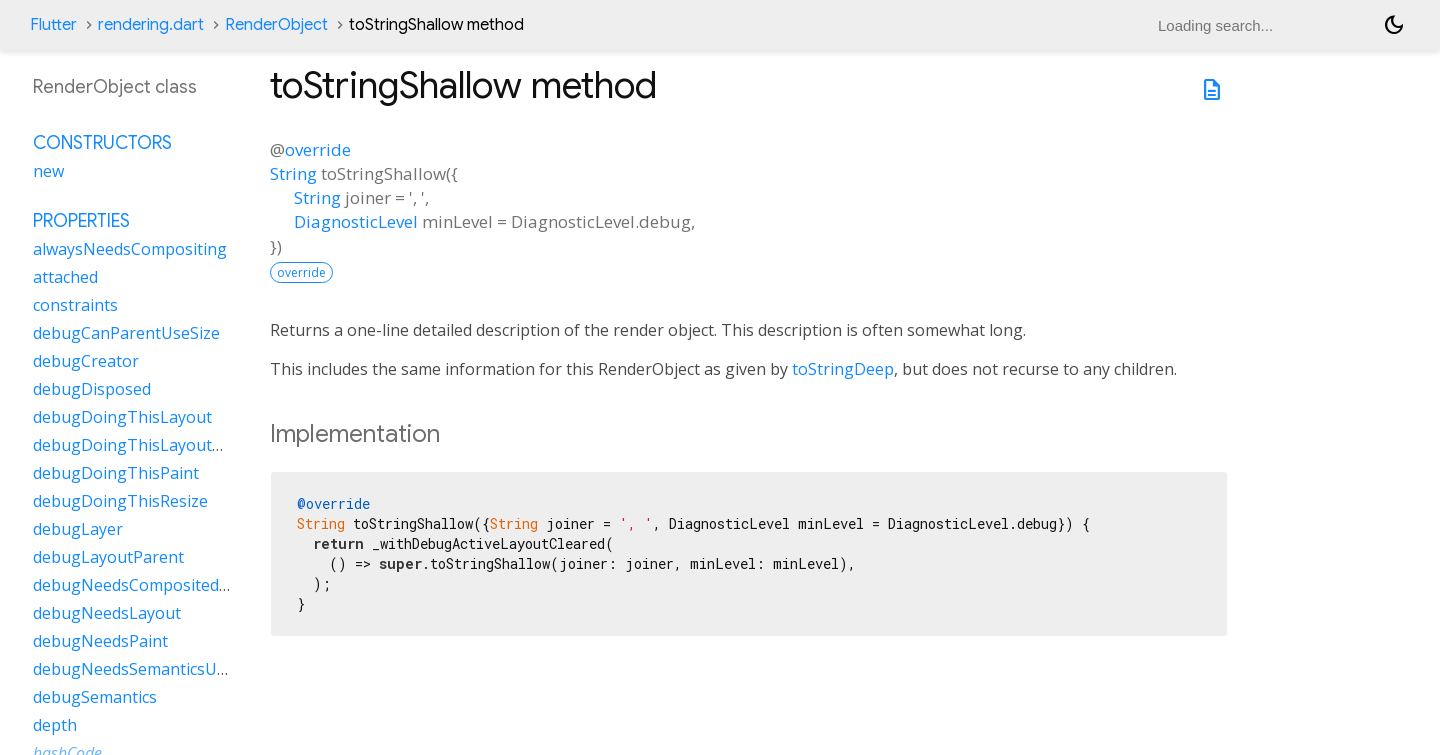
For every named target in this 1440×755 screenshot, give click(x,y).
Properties (81, 221)
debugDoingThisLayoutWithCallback (171, 445)
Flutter (53, 25)
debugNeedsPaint (100, 641)
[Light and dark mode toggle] (1394, 25)
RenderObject (276, 25)
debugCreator (86, 361)
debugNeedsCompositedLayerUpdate (174, 585)
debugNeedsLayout (107, 613)
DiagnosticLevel (356, 221)
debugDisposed (92, 389)
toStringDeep (843, 369)
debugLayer (78, 529)
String (293, 173)
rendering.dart (151, 25)
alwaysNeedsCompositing (130, 249)
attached (65, 277)
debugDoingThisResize (120, 501)
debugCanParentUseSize (126, 333)
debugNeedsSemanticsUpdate (146, 669)
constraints (75, 305)
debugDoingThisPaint (116, 473)
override (318, 149)
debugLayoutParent (108, 557)
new (48, 171)
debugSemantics (95, 697)
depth (55, 725)
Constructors (102, 143)
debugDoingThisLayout (122, 417)
